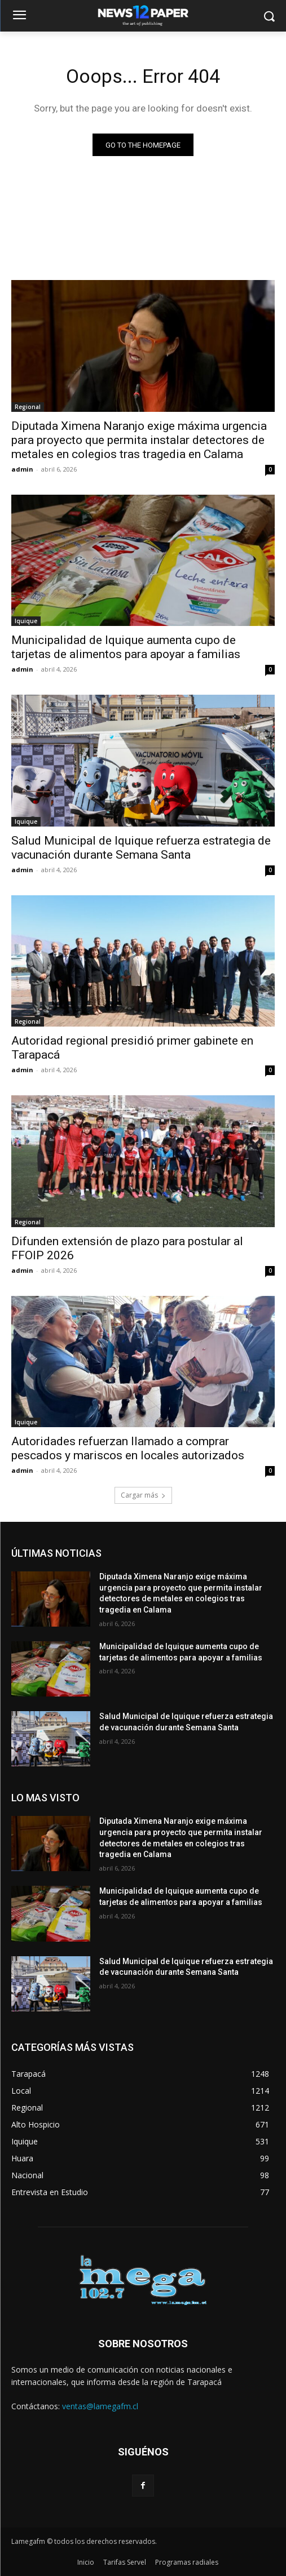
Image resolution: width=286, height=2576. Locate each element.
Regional (28, 407)
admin (22, 469)
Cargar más (143, 1495)
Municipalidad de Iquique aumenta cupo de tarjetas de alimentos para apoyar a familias (125, 647)
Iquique (26, 621)
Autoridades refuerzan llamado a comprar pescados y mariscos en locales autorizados (127, 1448)
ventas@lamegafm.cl (100, 2406)
